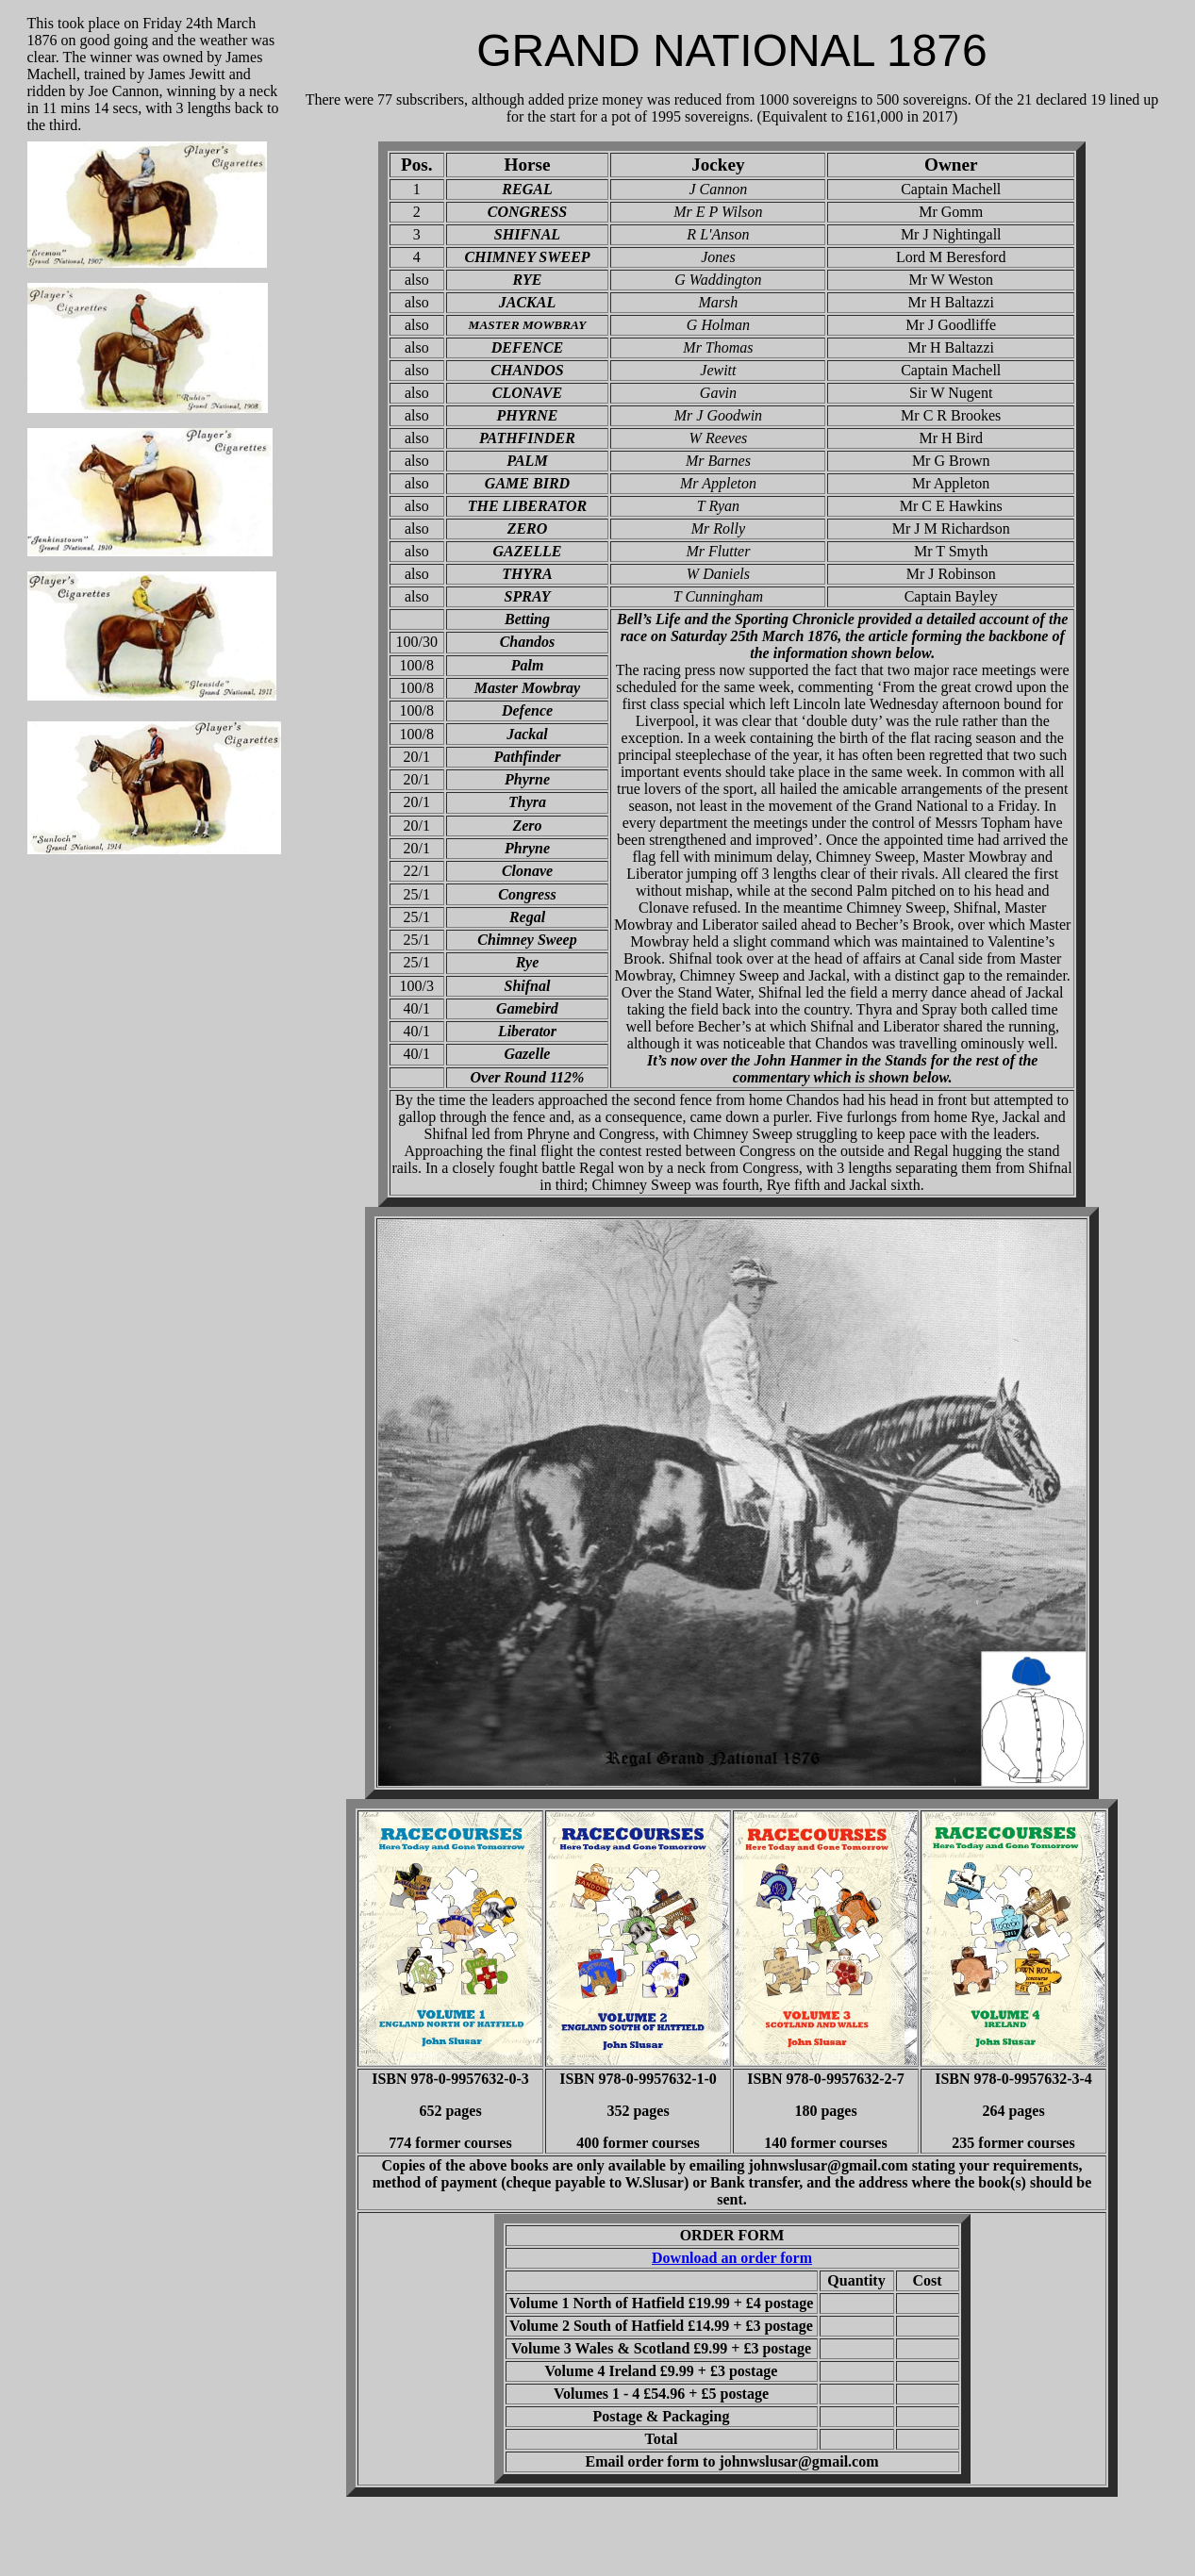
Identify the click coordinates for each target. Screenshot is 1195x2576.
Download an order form (732, 2258)
